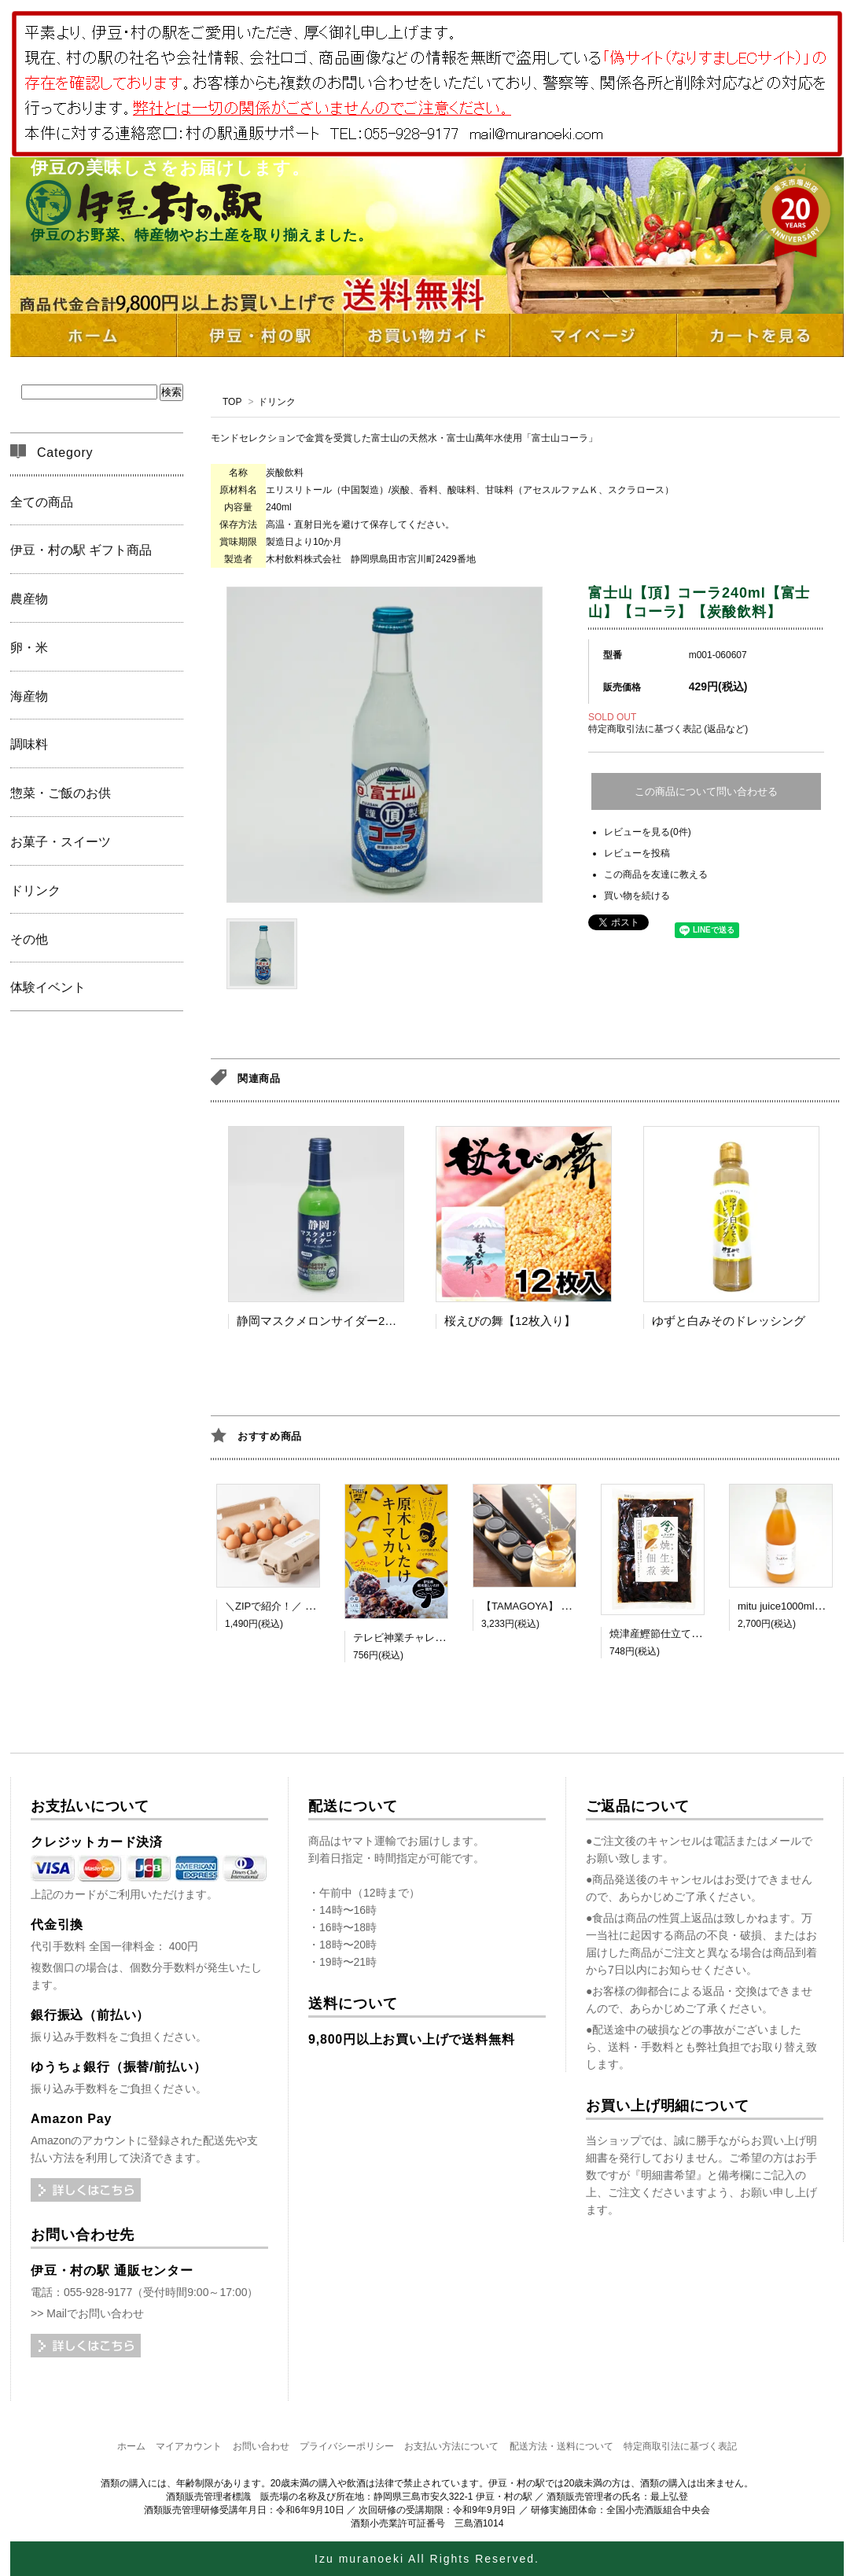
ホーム (131, 2446)
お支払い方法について (451, 2446)
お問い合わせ (261, 2446)
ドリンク (277, 401)
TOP (232, 401)
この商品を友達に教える (656, 874)
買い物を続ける (637, 895)
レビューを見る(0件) (647, 831)
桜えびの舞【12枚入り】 (510, 1320)
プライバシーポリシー (347, 2446)
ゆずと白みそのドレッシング (728, 1320)
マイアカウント (189, 2446)
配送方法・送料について (561, 2446)
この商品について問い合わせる (706, 791)
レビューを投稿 (637, 853)
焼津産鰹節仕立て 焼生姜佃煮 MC (686, 1633)
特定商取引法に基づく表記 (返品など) (668, 728)
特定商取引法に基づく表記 (680, 2446)
